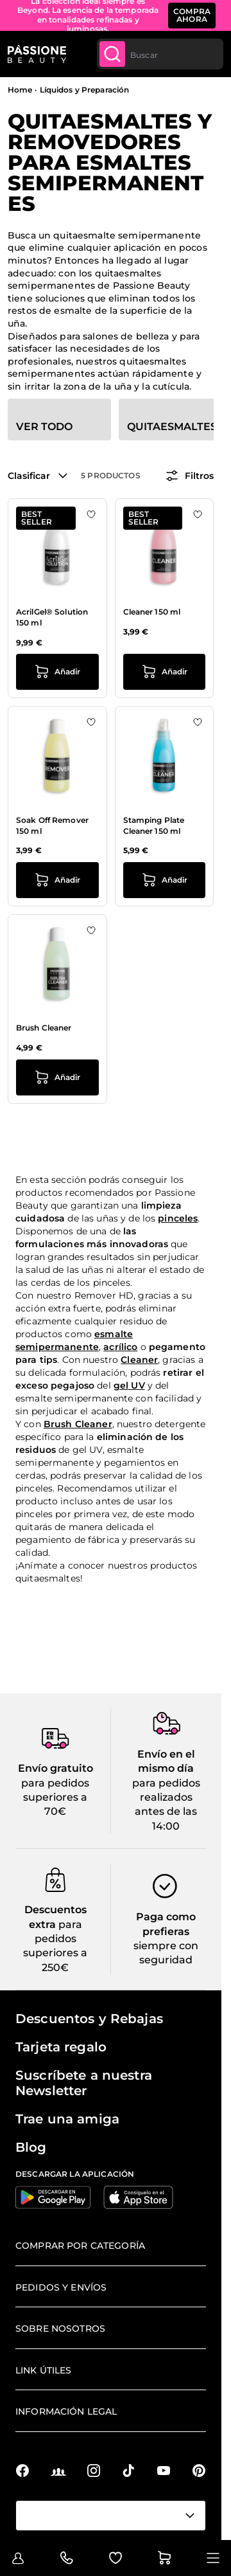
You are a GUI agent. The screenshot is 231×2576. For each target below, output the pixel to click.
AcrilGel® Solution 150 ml (52, 617)
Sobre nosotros (60, 2328)
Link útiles (43, 2370)
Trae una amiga (67, 2119)
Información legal (66, 2411)
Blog (31, 2147)
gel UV (129, 1385)
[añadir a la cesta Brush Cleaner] (57, 1077)
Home (20, 90)
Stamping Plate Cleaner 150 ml (154, 825)
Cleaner (139, 1359)
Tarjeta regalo (61, 2047)
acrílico (120, 1347)
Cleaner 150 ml (152, 612)
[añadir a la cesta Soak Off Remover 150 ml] (57, 880)
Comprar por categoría (80, 2245)
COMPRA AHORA (191, 15)
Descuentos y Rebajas (89, 2018)
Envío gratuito (55, 1768)
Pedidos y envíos (61, 2287)
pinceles (178, 1218)
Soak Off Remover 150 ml (52, 825)
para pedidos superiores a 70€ (55, 1797)
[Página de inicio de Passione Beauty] (37, 54)
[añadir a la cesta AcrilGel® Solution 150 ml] (57, 672)
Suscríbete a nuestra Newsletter (83, 2082)
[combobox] (160, 54)
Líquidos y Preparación (85, 90)
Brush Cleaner (44, 1027)
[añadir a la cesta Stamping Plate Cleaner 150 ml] (164, 880)
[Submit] (112, 54)
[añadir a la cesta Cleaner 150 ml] (164, 672)
